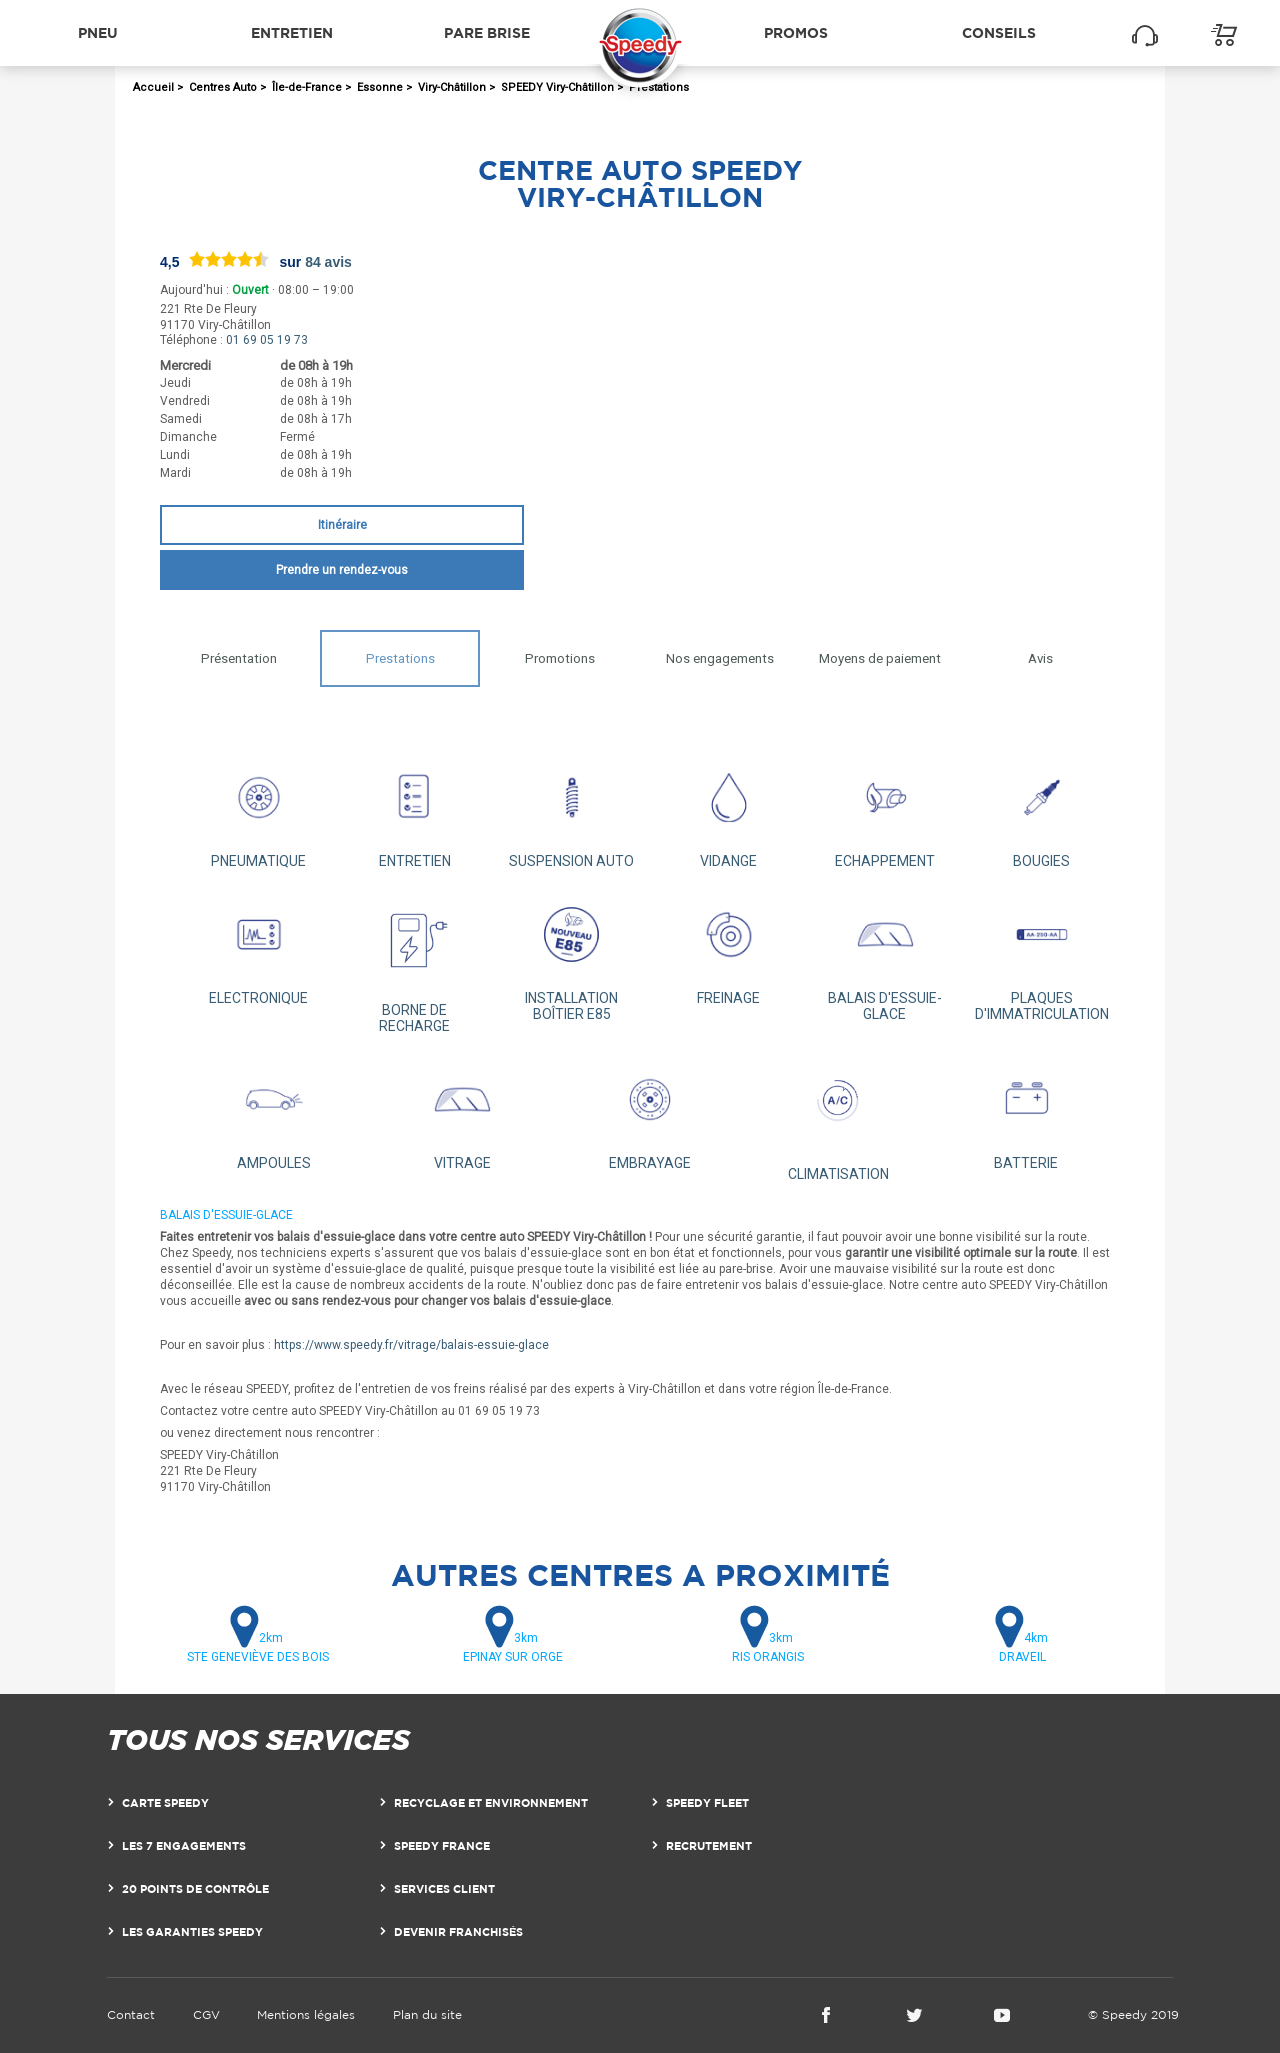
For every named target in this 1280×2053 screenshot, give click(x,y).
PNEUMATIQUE (258, 810)
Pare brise (487, 32)
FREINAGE (728, 947)
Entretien (292, 32)
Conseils (999, 32)
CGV (206, 2014)
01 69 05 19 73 (267, 340)
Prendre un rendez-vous (342, 570)
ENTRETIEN (415, 810)
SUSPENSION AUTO (571, 810)
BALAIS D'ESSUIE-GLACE (885, 955)
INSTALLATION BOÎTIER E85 (571, 955)
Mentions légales (306, 2014)
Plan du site (427, 2014)
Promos (796, 32)
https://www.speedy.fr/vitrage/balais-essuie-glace (411, 1345)
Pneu (98, 32)
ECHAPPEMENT (885, 810)
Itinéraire (342, 525)
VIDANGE (728, 810)
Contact (131, 2014)
